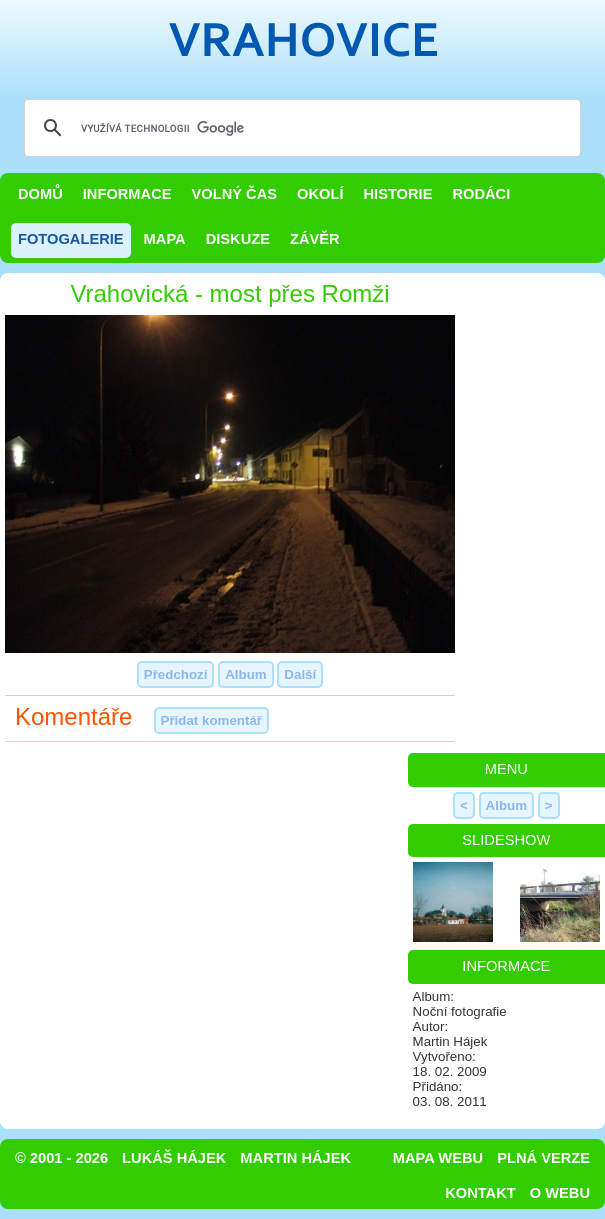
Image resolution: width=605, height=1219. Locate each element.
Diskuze (238, 239)
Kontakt (480, 1193)
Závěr (315, 239)
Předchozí (176, 674)
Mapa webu (438, 1158)
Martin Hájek (295, 1158)
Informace (127, 194)
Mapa (165, 239)
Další (300, 674)
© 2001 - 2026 (61, 1158)
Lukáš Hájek (174, 1158)
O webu (560, 1193)
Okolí (320, 194)
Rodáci (481, 194)
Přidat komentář (211, 720)
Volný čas (235, 194)
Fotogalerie (71, 239)
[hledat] (299, 128)
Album (245, 674)
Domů (40, 194)
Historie (397, 194)
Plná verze (543, 1158)
